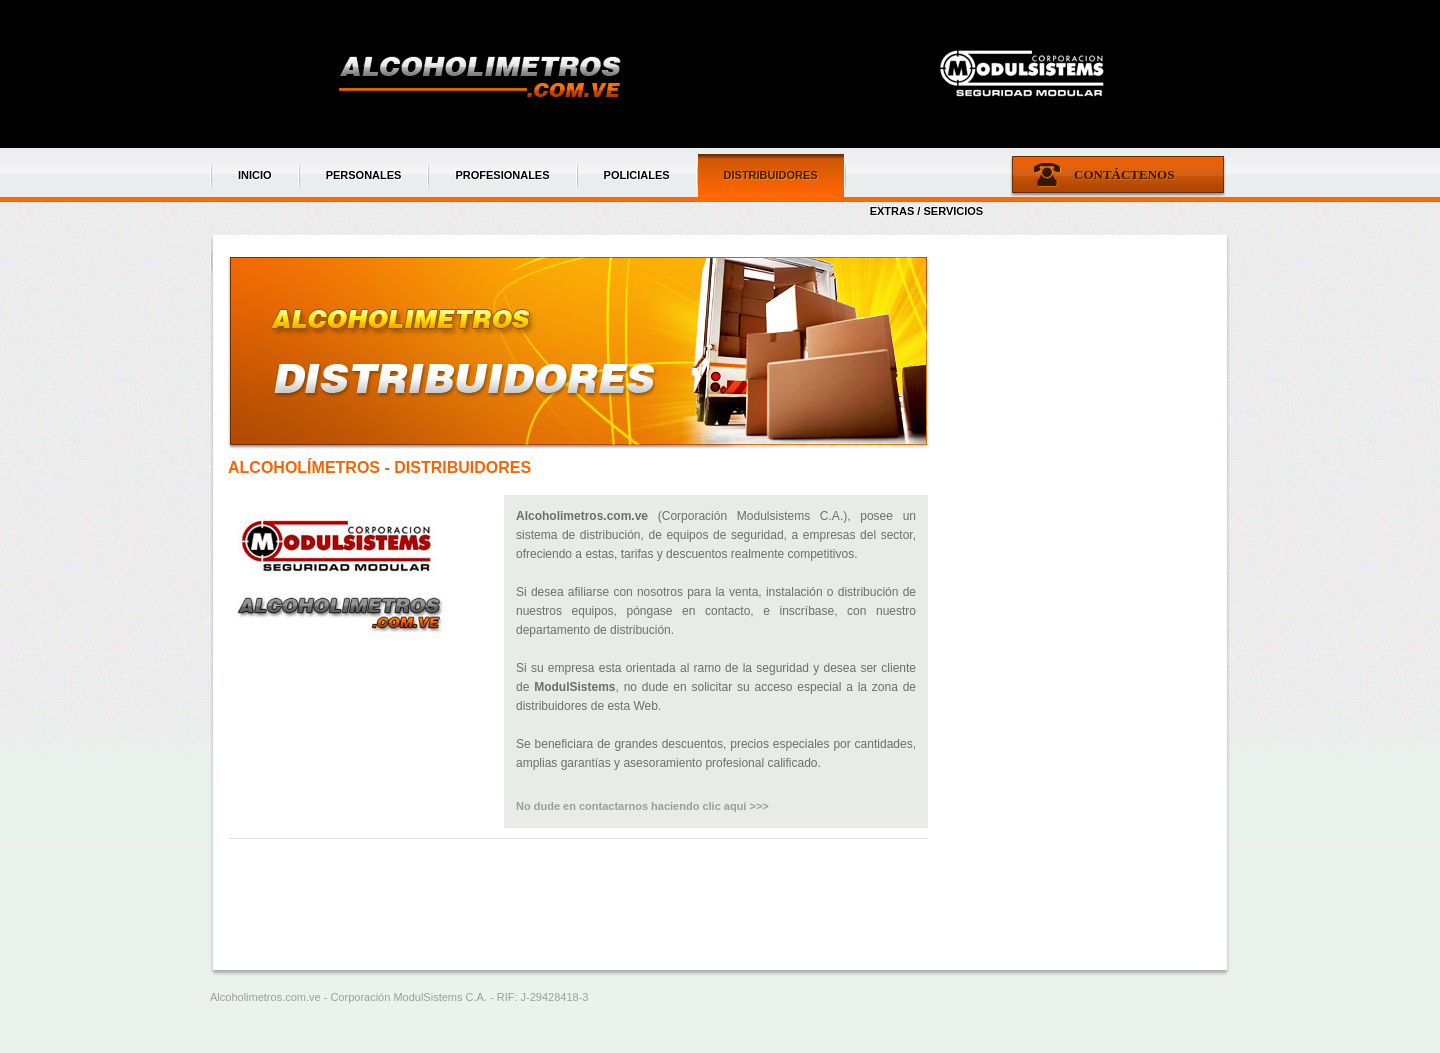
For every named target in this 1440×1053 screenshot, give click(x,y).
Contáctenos (1124, 174)
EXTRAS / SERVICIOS (927, 211)
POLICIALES (637, 175)
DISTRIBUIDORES (771, 175)
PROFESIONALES (502, 175)
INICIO (255, 175)
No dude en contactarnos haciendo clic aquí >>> (642, 806)
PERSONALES (364, 175)
